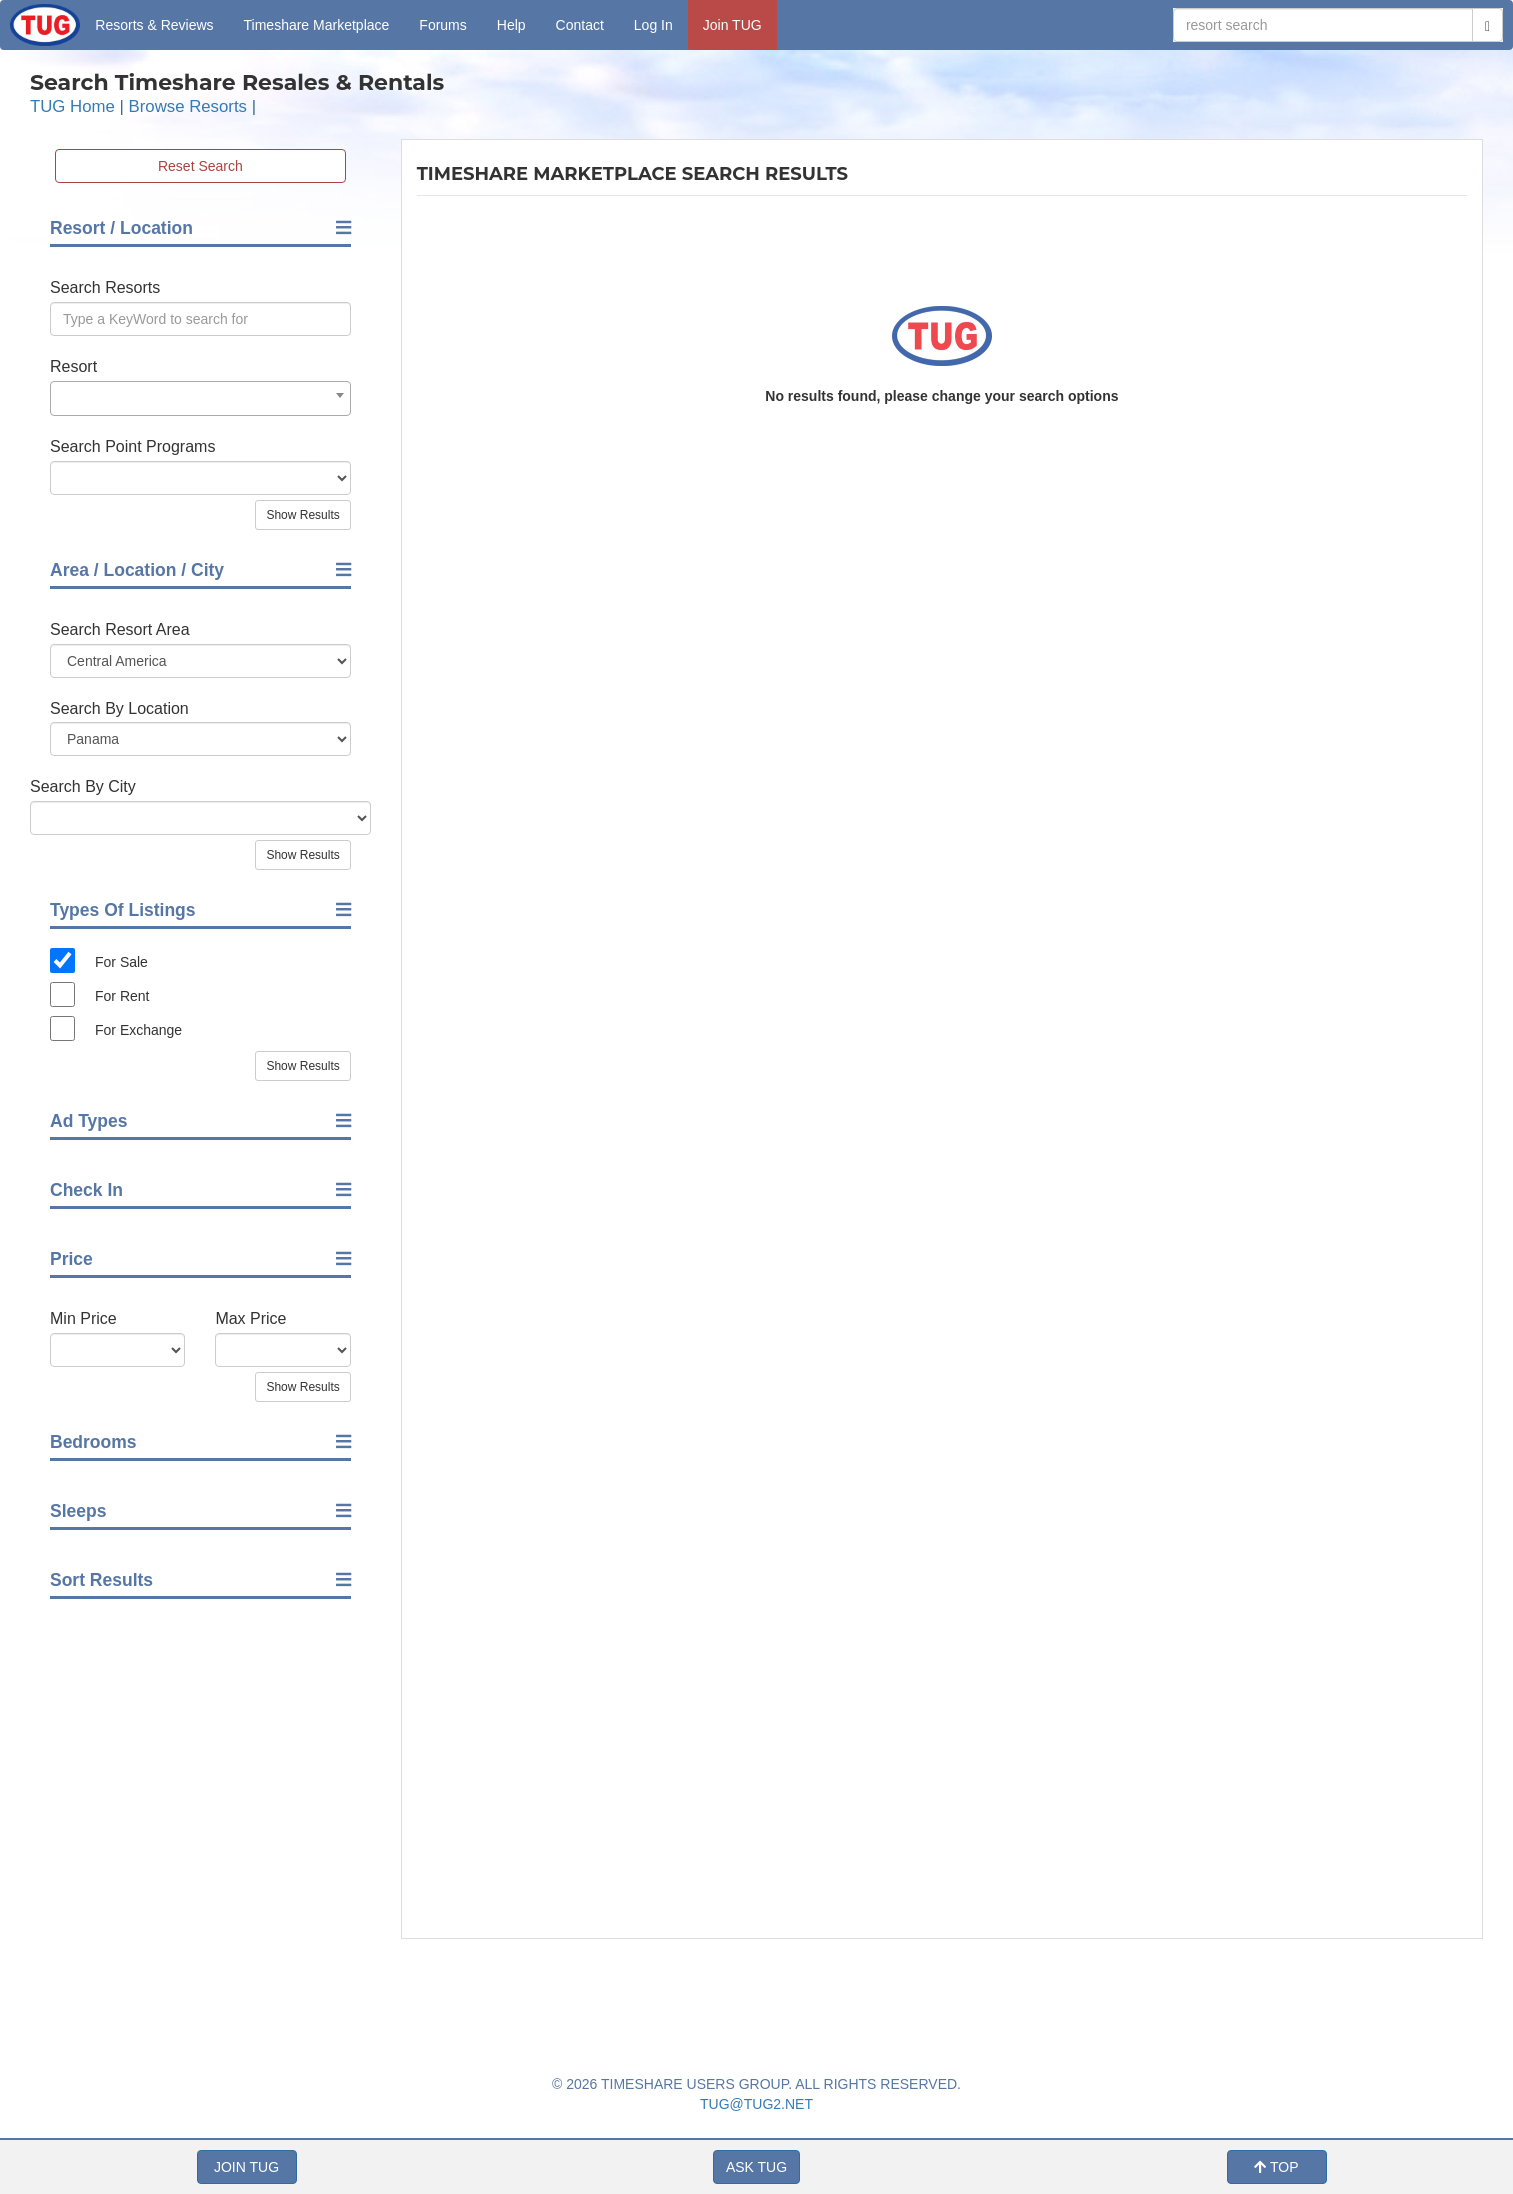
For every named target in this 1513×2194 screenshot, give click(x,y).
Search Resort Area (120, 629)
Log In (653, 25)
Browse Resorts (188, 106)
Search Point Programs (132, 446)
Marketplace (317, 25)
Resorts (154, 25)
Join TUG (732, 25)
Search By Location (119, 708)
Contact (580, 25)
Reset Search (200, 166)
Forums (442, 25)
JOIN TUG (246, 2167)
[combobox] (200, 398)
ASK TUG (756, 2167)
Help (511, 25)
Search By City (83, 786)
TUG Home (72, 106)
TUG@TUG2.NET (756, 2104)
